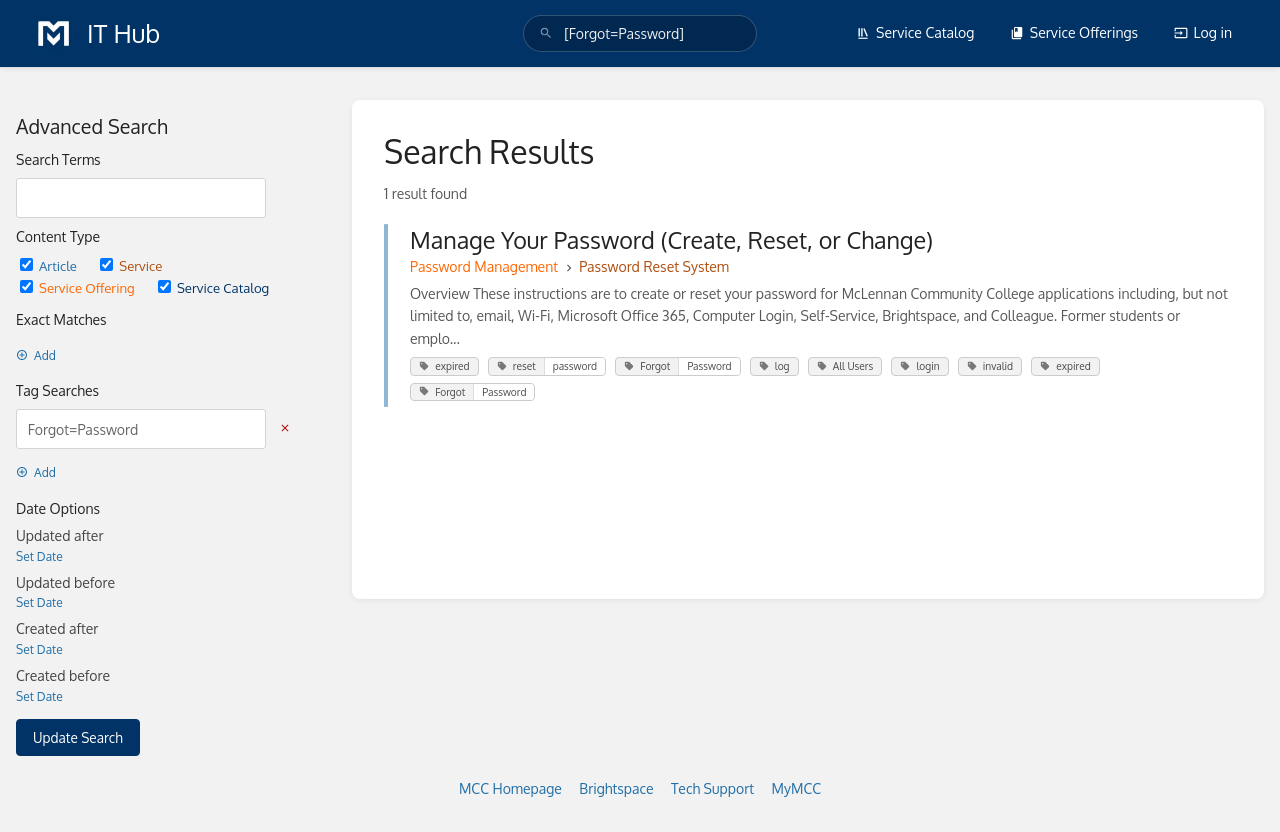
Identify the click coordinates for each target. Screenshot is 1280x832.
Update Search (78, 737)
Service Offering (79, 287)
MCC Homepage (510, 788)
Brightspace (616, 788)
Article (50, 265)
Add (36, 355)
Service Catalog (915, 32)
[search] (640, 33)
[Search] (546, 33)
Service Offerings (1074, 32)
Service (131, 265)
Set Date (39, 556)
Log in (1203, 32)
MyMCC (796, 788)
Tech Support (712, 788)
